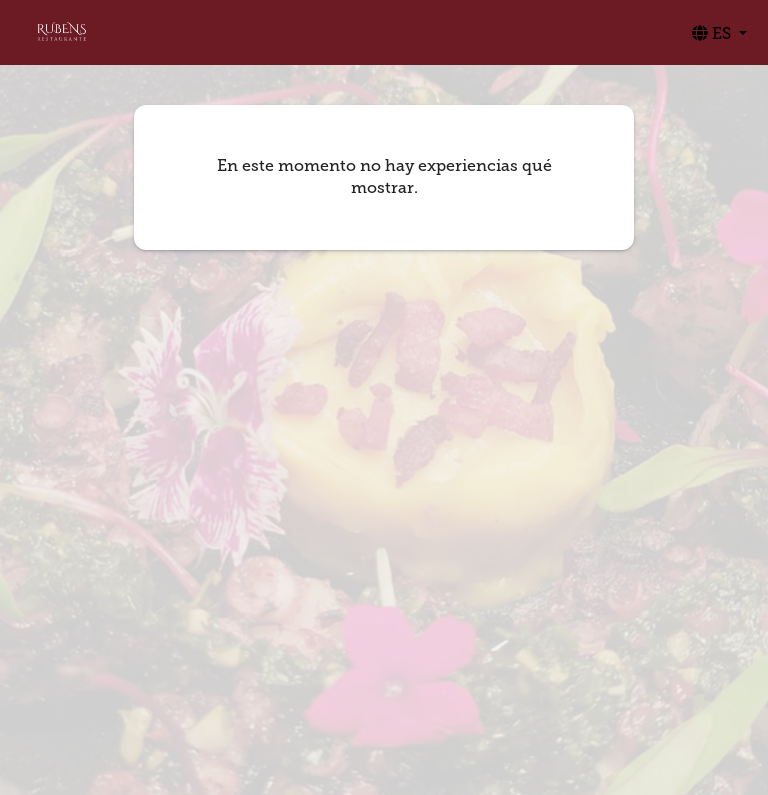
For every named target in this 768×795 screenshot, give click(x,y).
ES (713, 33)
